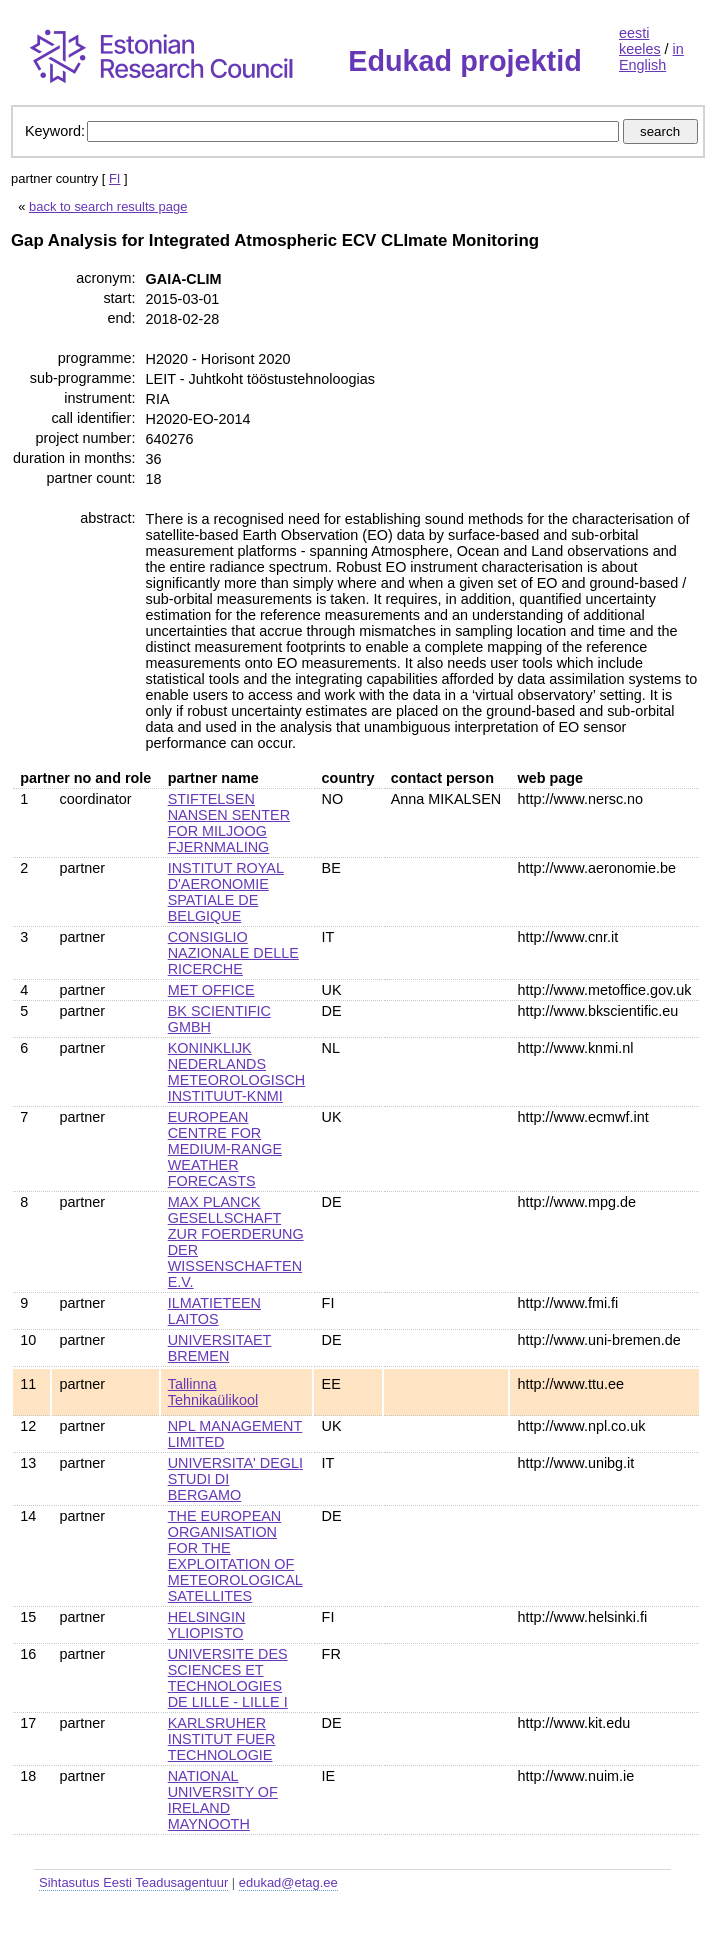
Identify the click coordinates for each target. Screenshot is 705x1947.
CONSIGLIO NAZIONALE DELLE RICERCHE (233, 953)
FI (115, 178)
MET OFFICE (211, 990)
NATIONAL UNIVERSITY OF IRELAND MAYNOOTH (223, 1800)
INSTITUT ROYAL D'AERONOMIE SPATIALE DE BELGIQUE (226, 892)
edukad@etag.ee (288, 1882)
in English (651, 57)
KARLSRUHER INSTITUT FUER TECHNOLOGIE (222, 1739)
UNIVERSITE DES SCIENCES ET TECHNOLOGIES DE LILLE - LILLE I (228, 1678)
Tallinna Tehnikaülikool (213, 1392)
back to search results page (108, 206)
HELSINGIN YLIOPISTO (207, 1625)
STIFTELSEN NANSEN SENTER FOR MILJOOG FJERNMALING (229, 823)
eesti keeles (640, 41)
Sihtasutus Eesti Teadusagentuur (133, 1882)
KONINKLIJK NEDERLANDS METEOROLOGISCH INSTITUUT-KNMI (237, 1072)
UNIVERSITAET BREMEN (220, 1348)
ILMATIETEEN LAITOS (214, 1311)
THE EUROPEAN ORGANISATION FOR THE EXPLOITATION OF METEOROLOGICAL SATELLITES (235, 1556)
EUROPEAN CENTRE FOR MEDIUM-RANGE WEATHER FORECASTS (225, 1149)
